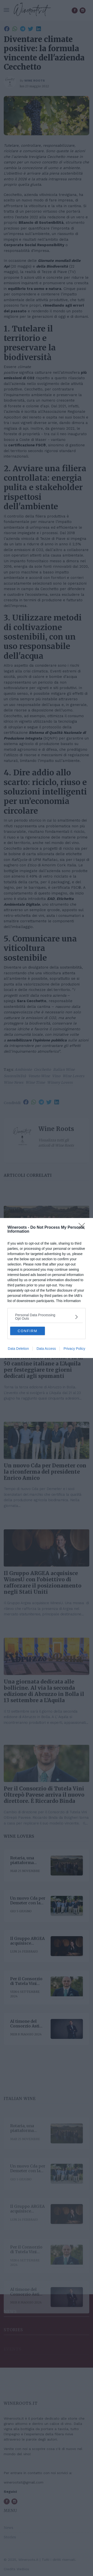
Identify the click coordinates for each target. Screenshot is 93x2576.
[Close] (83, 1227)
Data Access (46, 1349)
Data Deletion (18, 1349)
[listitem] (46, 1316)
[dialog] (46, 1288)
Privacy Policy (74, 1349)
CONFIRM (27, 1331)
